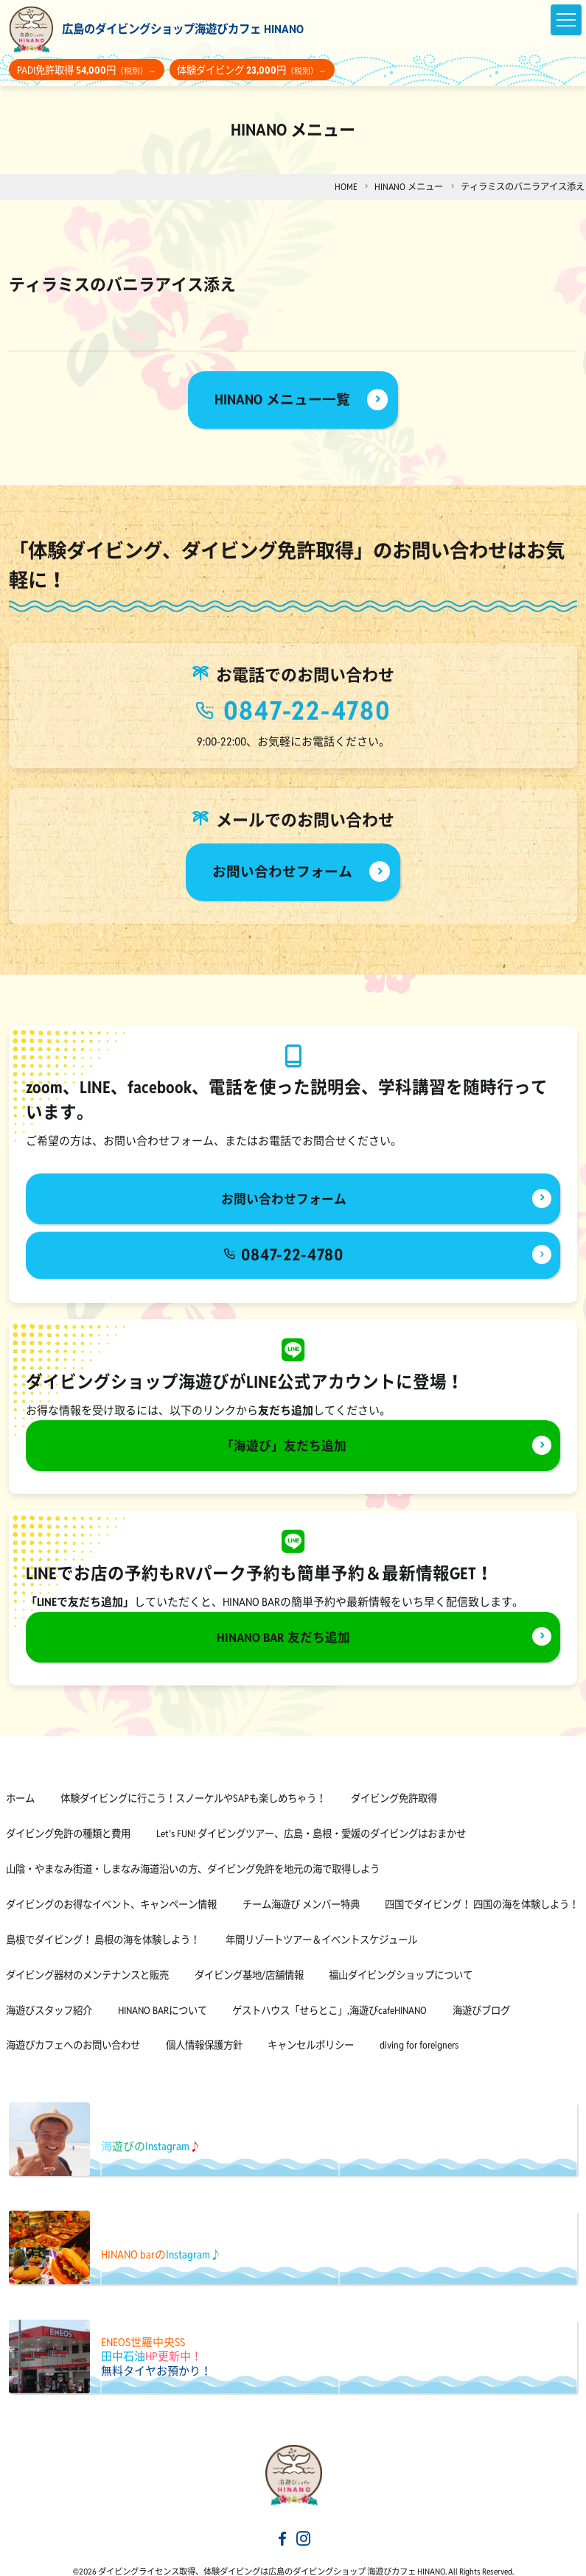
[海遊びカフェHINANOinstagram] (304, 2521)
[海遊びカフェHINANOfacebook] (282, 2521)
